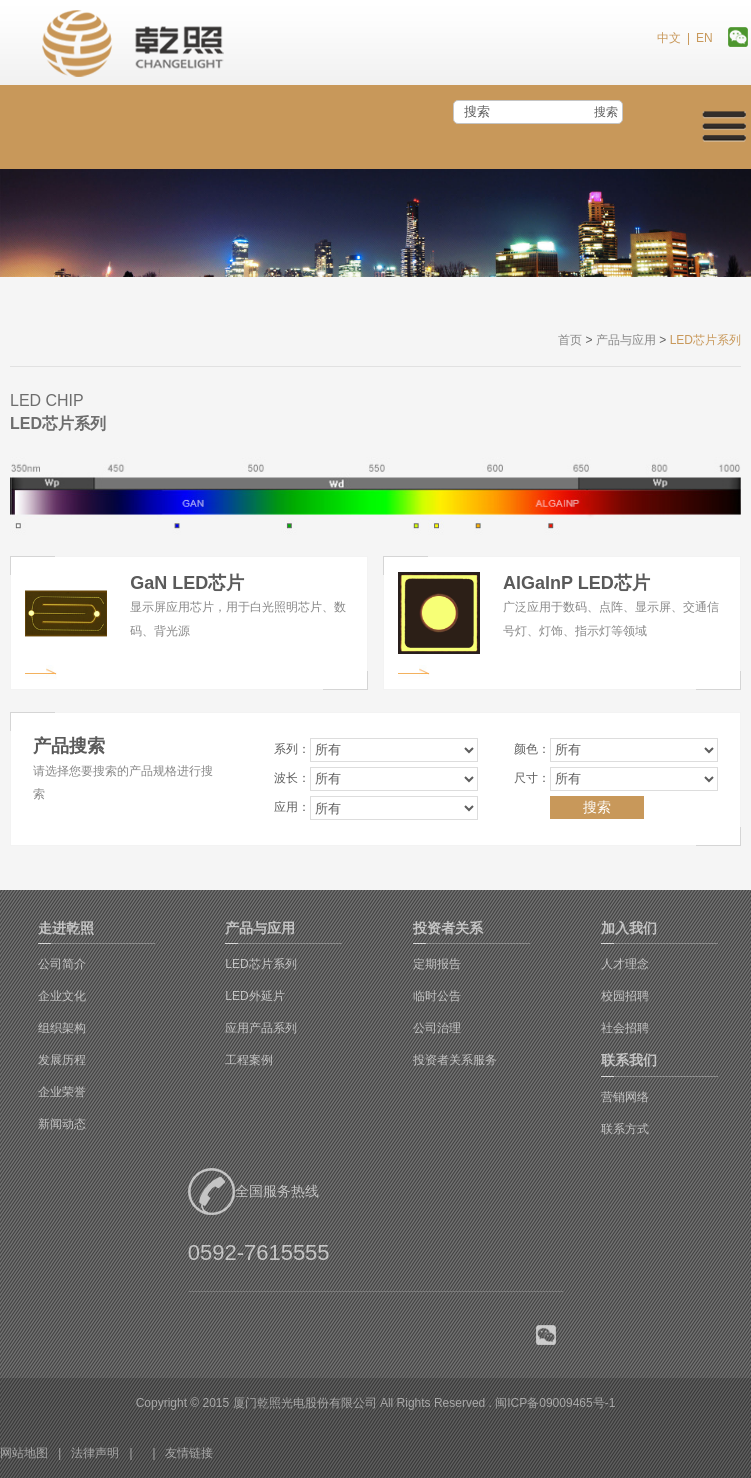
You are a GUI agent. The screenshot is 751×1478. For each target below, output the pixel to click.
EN (704, 38)
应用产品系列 (261, 1028)
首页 (570, 340)
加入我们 (629, 928)
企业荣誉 (62, 1092)
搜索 (606, 112)
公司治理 (437, 1028)
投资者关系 (448, 928)
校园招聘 (625, 996)
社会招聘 (625, 1028)
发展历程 (62, 1060)
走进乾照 (66, 928)
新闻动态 (62, 1124)
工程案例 (249, 1060)
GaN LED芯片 (187, 583)
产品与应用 (626, 340)
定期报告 (437, 964)
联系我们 (629, 1060)
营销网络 (625, 1097)
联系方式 (625, 1129)
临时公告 (437, 996)
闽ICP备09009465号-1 (555, 1403)
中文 (669, 38)
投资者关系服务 (455, 1060)
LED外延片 (254, 996)
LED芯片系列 (260, 964)
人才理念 (625, 964)
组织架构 (62, 1028)
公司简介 (62, 964)
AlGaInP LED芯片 (576, 583)
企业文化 (62, 996)
